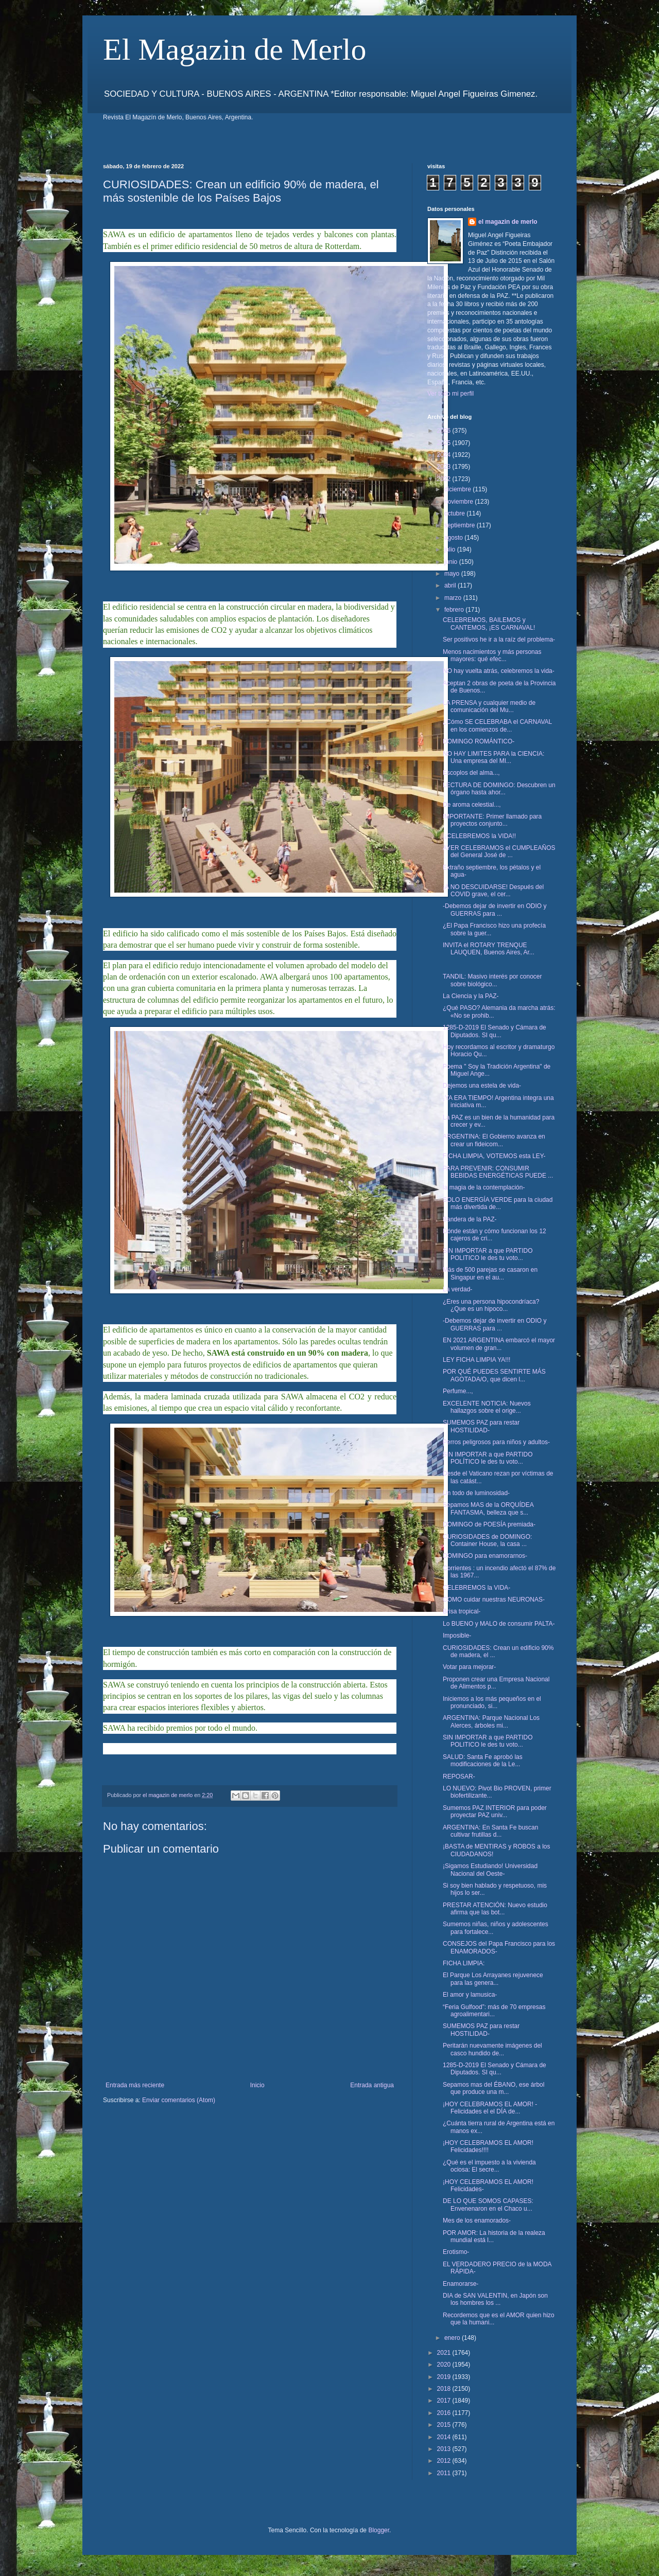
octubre (455, 513)
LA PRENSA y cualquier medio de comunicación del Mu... (489, 706)
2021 (445, 2352)
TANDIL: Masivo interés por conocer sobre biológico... (492, 980)
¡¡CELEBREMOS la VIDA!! (479, 836)
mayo (452, 573)
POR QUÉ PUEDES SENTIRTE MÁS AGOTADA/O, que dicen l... (494, 1375)
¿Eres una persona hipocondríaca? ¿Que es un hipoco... (491, 1305)
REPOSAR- (459, 1776)
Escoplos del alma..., (471, 772)
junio (451, 561)
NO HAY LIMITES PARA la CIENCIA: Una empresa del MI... (493, 757)
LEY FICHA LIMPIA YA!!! (476, 1359)
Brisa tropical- (461, 1611)
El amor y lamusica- (470, 1994)
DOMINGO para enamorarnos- (485, 1555)
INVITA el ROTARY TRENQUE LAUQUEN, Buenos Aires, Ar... (488, 948)
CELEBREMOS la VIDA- (476, 1587)
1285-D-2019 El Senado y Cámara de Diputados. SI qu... (494, 1031)
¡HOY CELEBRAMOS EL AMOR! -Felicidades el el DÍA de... (490, 2108)
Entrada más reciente (135, 2085)
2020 (445, 2364)
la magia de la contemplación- (484, 1187)
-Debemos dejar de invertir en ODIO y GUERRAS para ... (494, 909)
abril (451, 585)
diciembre (458, 489)
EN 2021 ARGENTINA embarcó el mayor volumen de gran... (499, 1344)
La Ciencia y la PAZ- (471, 996)
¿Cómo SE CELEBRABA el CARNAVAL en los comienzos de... (497, 725)
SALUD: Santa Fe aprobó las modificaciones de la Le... (483, 1760)
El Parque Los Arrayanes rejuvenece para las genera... (493, 1978)
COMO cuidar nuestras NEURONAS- (494, 1599)
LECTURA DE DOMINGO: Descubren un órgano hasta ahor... (499, 788)
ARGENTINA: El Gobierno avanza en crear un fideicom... (494, 1140)
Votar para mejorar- (469, 1667)
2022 (445, 479)
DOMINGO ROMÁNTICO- (478, 741)
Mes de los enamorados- (477, 2220)
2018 (445, 2388)
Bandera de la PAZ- (470, 1219)
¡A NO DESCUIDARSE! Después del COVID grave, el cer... (493, 890)
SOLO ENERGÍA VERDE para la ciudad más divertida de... (497, 1203)
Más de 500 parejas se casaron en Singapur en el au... (490, 1273)
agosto (454, 537)
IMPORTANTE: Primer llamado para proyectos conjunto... (492, 820)
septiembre (460, 525)
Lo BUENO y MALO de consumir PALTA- (498, 1623)
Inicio (257, 2085)
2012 (445, 2460)
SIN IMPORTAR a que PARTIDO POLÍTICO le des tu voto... (488, 1458)
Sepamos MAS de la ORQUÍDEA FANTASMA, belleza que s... (488, 1508)
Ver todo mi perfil (450, 393)
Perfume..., (458, 1391)
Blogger (378, 2530)
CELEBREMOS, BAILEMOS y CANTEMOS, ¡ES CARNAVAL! (489, 623)
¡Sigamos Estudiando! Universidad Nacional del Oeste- (490, 1869)
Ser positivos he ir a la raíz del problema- (499, 639)
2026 (445, 430)
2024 (445, 454)
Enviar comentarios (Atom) (178, 2100)
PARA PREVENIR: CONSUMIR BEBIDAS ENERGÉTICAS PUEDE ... (498, 1172)
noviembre (459, 501)
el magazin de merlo (507, 221)
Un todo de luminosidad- (476, 1493)
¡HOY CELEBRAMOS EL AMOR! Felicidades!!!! (488, 2146)
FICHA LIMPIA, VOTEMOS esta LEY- (494, 1156)
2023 (445, 466)
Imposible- (457, 1635)
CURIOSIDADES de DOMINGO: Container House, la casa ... (487, 1540)
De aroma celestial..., (472, 804)
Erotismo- (456, 2251)
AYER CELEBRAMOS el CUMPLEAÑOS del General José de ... (499, 851)
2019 (445, 2376)
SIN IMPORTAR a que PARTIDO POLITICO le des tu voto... (488, 1254)
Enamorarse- (460, 2283)
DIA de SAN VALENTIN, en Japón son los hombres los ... (495, 2299)
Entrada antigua (372, 2085)
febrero (454, 609)
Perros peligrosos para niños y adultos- (496, 1442)
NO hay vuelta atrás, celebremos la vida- (498, 670)
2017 (445, 2400)
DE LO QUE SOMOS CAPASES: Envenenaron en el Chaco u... (488, 2204)
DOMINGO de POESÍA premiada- (489, 1524)
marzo (453, 597)
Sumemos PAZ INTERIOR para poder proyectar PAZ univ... (495, 1811)
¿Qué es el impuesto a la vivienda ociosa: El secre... (489, 2166)
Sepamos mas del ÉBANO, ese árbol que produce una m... (493, 2088)
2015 (445, 2424)
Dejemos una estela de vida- (482, 1085)
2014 (445, 2437)
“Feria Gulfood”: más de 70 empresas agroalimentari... (494, 2010)
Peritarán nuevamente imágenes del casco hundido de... (492, 2049)
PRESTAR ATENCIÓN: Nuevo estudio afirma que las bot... (495, 1909)
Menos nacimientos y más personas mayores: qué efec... (492, 655)
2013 (445, 2449)
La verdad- (457, 1289)
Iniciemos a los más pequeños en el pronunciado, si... (492, 1702)
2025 (445, 443)
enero (453, 2337)
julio (450, 549)
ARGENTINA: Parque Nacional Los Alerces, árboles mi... (491, 1721)
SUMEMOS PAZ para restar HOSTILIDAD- (481, 1426)
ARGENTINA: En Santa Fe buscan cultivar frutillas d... (490, 1831)
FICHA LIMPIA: (463, 1963)
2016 (445, 2413)
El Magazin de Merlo (235, 49)
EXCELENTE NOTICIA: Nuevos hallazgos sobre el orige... (487, 1407)
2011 (445, 2473)
